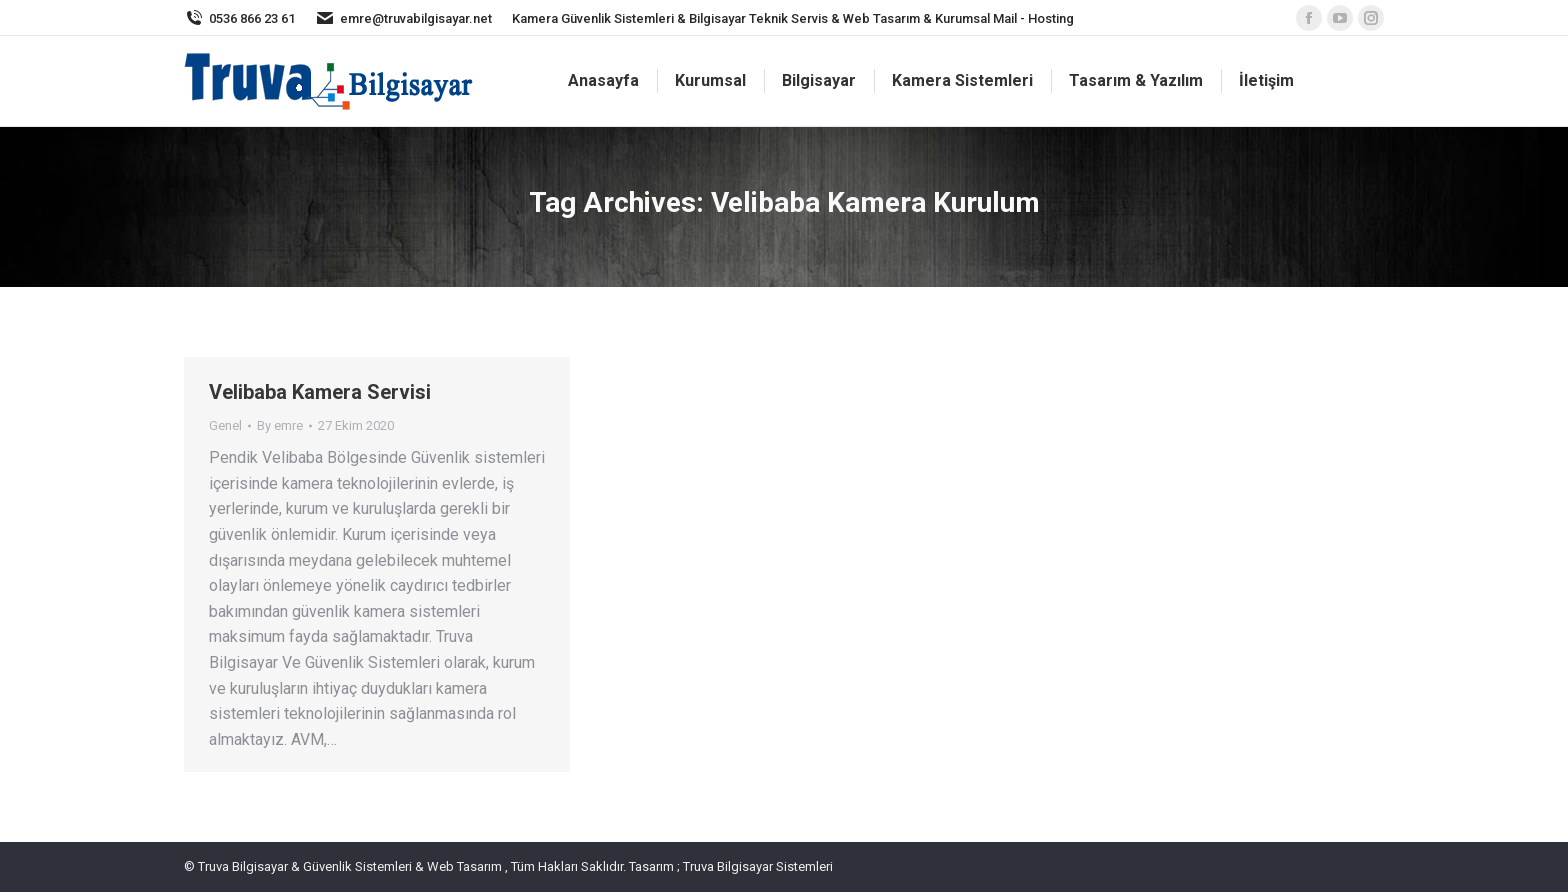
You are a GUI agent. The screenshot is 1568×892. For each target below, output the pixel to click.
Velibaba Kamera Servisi (320, 392)
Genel (225, 425)
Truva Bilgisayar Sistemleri (756, 866)
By (280, 425)
